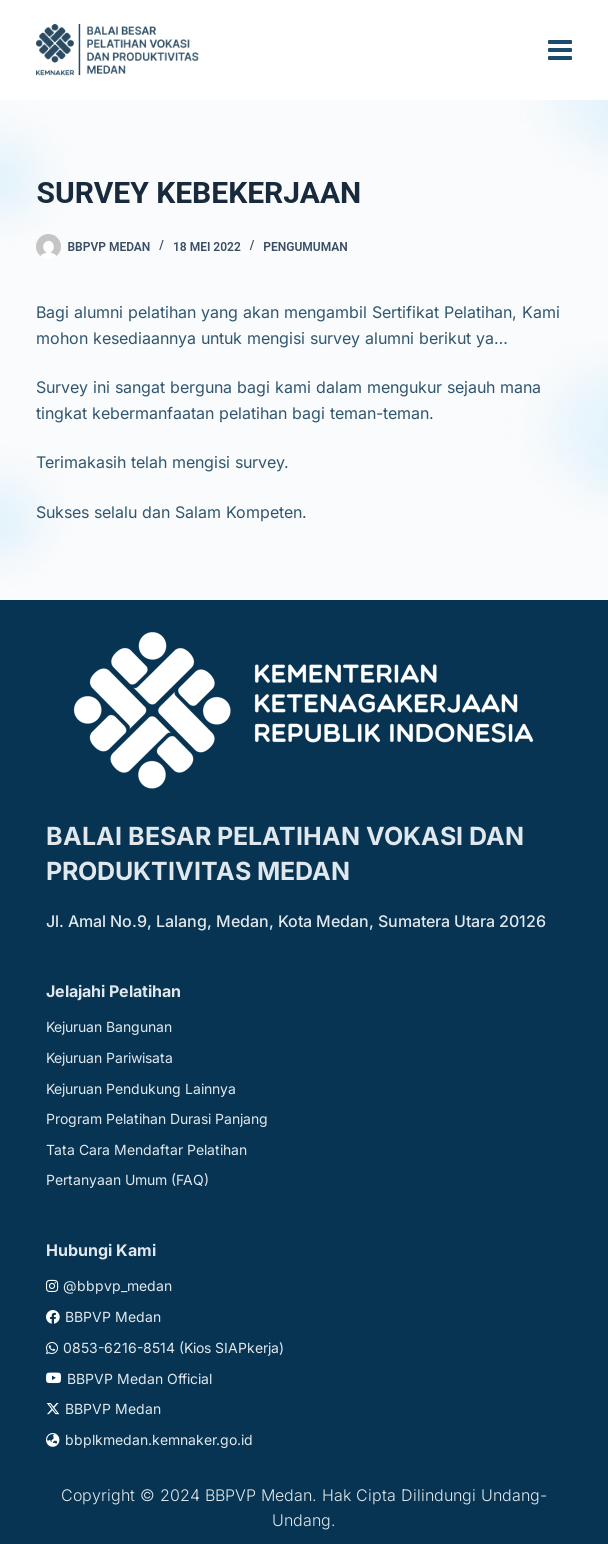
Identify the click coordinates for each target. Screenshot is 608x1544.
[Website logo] (120, 49)
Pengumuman (305, 247)
